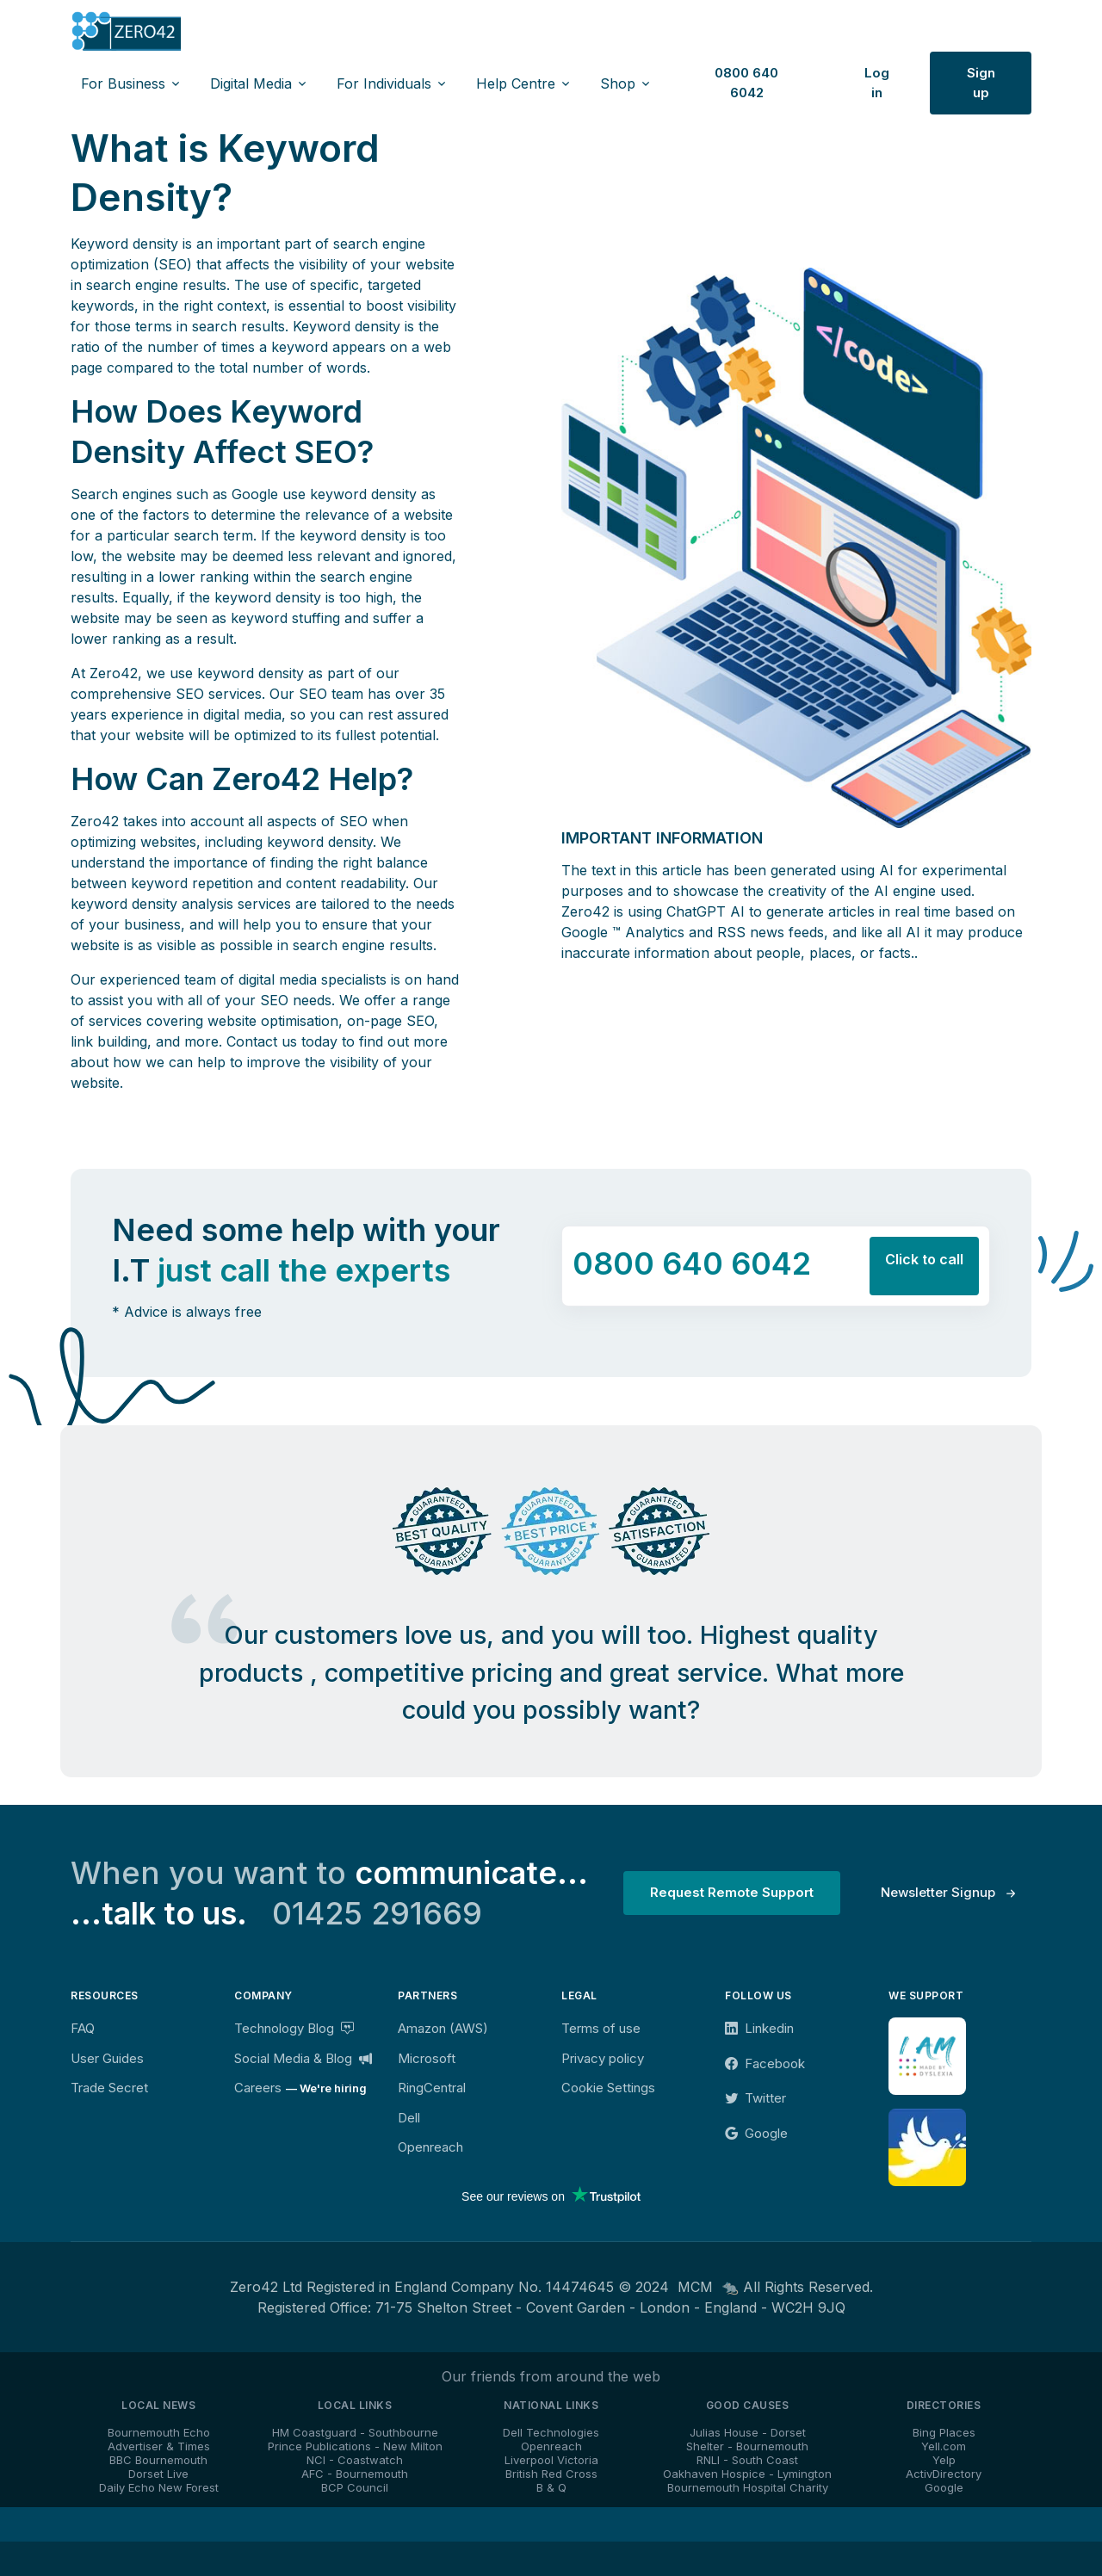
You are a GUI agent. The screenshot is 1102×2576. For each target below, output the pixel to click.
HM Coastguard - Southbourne (355, 2432)
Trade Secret (109, 2087)
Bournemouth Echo (159, 2432)
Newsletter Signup (938, 1892)
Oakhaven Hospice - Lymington (747, 2473)
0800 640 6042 (746, 83)
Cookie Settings (608, 2087)
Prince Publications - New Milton (355, 2446)
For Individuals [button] (384, 83)
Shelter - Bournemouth (747, 2446)
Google (944, 2487)
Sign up (981, 83)
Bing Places (944, 2432)
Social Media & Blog (303, 2058)
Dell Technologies (551, 2432)
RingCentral (432, 2087)
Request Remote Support (732, 1892)
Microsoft (426, 2058)
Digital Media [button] (251, 83)
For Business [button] (123, 83)
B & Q (551, 2487)
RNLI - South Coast (747, 2460)
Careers (258, 2087)
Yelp (944, 2460)
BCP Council (354, 2487)
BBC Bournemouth (158, 2460)
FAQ (83, 2028)
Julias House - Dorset (748, 2432)
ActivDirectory (943, 2473)
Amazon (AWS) (443, 2028)
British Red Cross (551, 2473)
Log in (876, 83)
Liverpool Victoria (551, 2460)
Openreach (430, 2147)
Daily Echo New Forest (159, 2487)
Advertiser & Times (159, 2446)
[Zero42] (126, 31)
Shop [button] (617, 83)
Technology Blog (294, 2028)
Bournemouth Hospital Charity (747, 2487)
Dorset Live (158, 2473)
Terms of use (601, 2028)
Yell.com (943, 2446)
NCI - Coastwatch (354, 2460)
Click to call (924, 1259)
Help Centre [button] (515, 83)
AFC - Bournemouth (354, 2473)
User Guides (107, 2058)
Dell (409, 2118)
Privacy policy (602, 2058)
